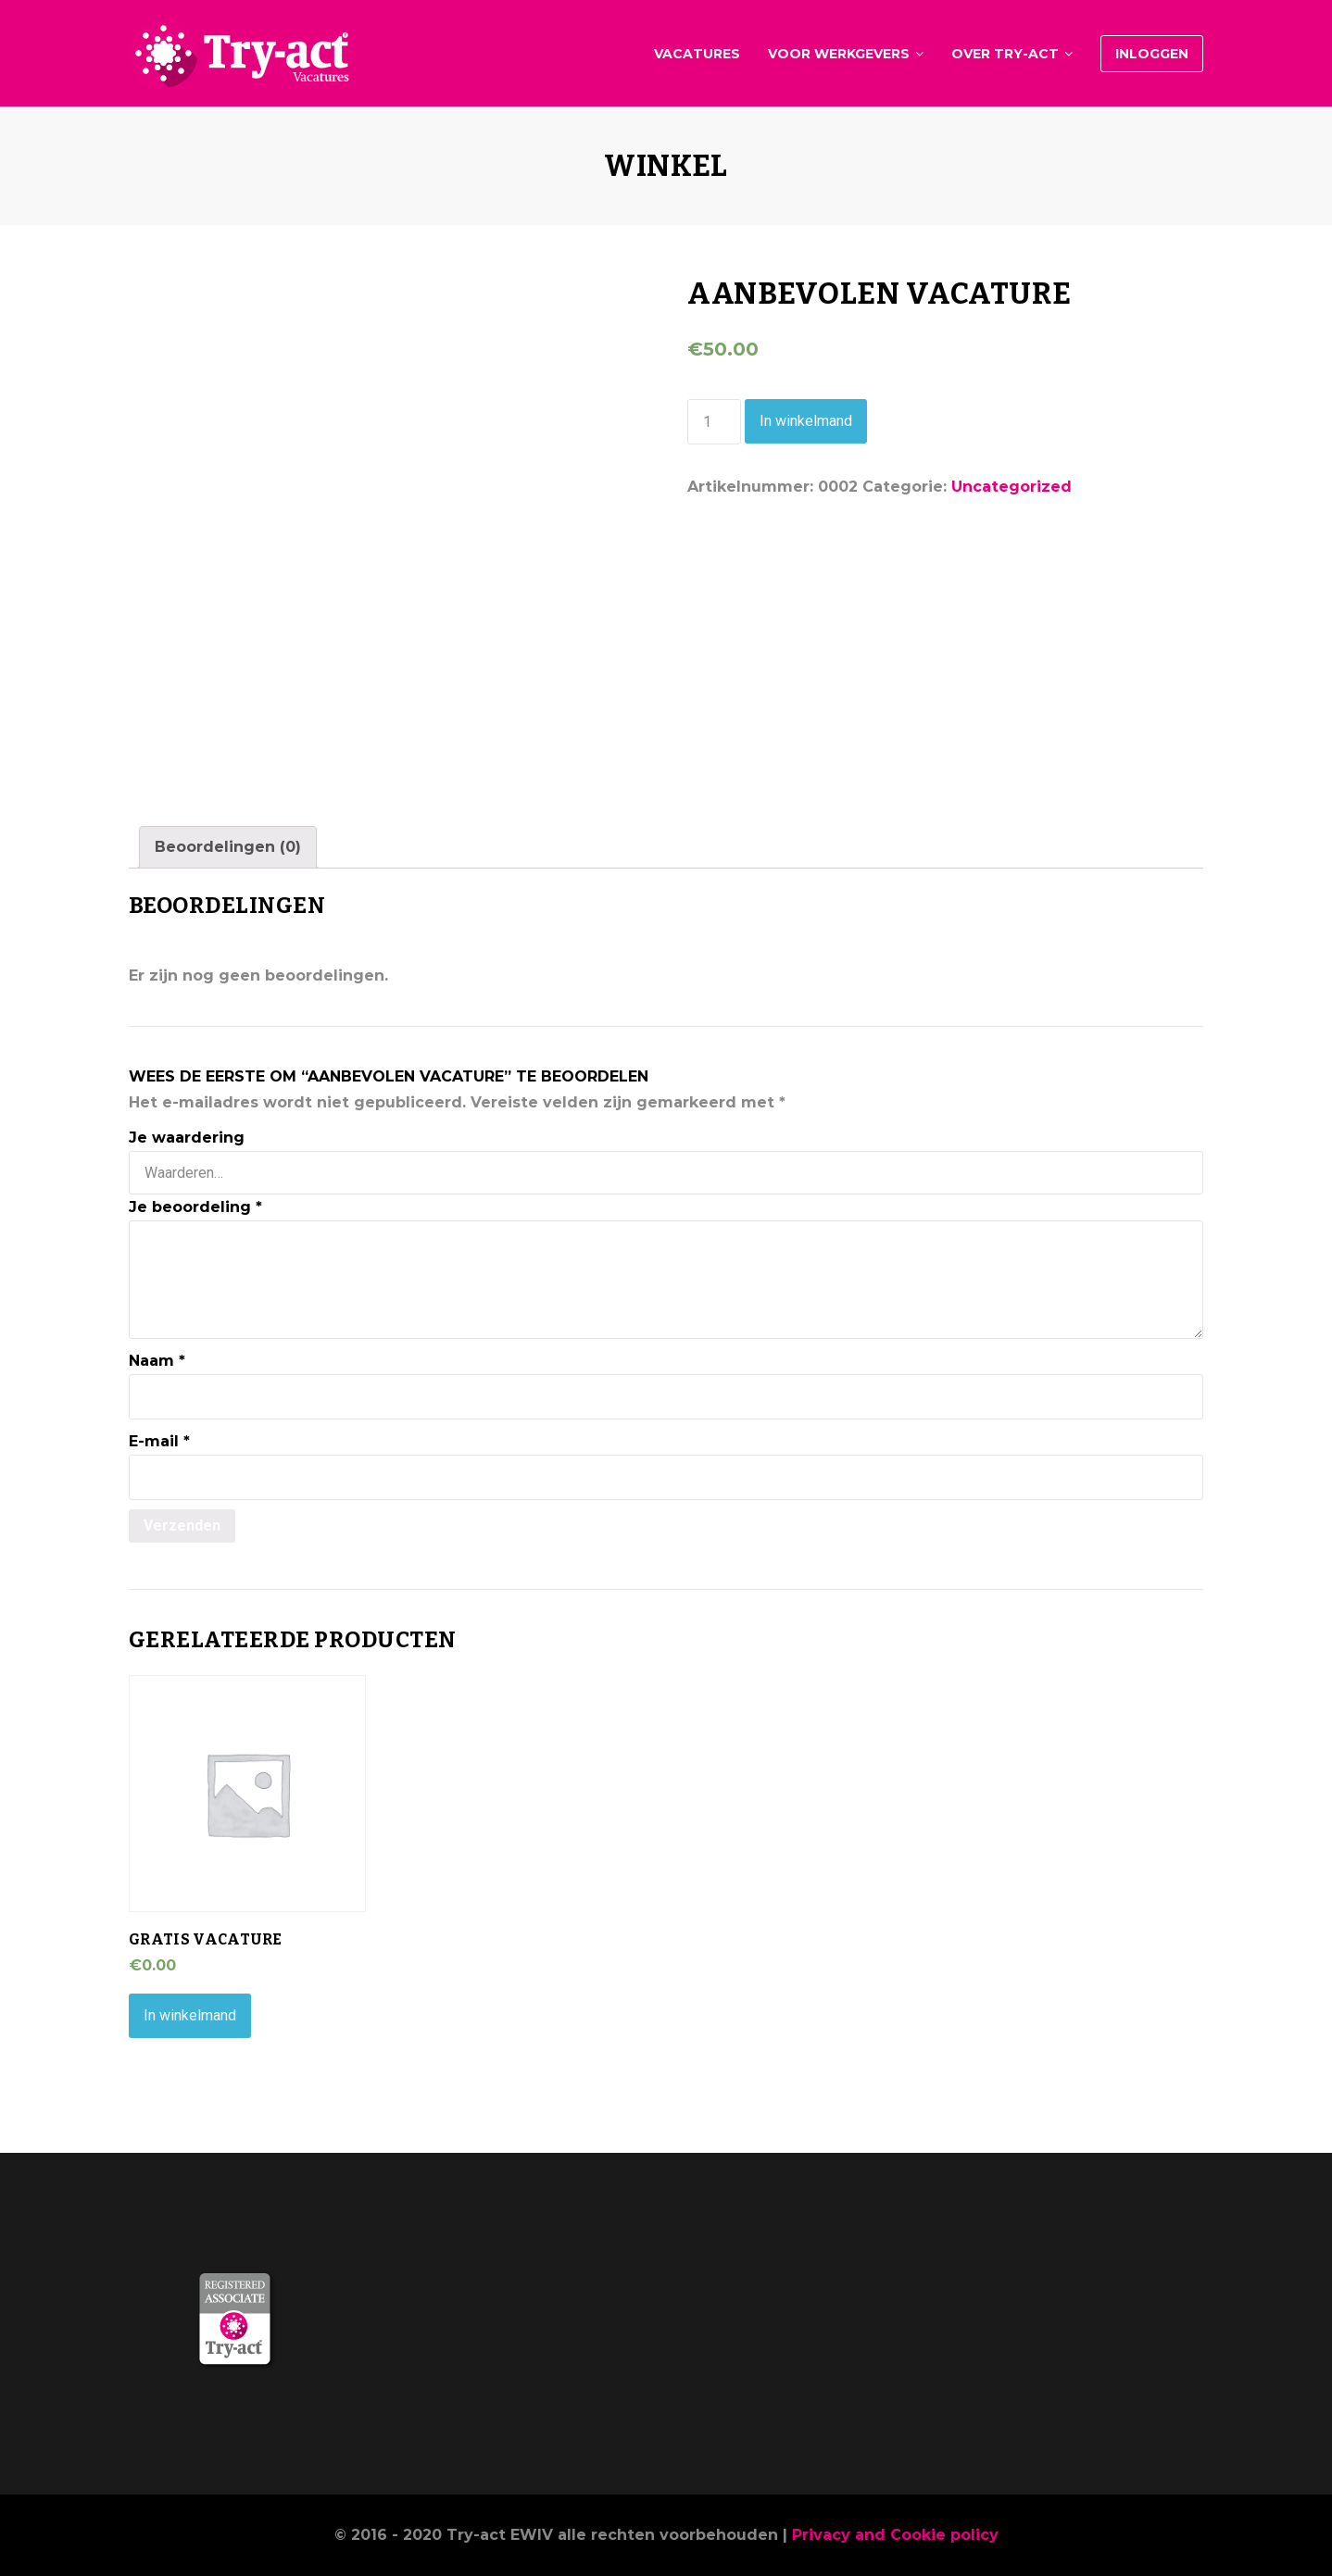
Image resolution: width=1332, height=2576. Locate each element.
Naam (157, 1360)
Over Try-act (1005, 53)
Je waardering (187, 1137)
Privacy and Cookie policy (895, 2535)
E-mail (159, 1441)
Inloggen (1151, 53)
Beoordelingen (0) (228, 847)
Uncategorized (1011, 486)
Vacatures (697, 53)
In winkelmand (806, 421)
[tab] (228, 847)
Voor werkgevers (839, 53)
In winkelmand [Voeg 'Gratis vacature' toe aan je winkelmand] (190, 2015)
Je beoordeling (195, 1207)
